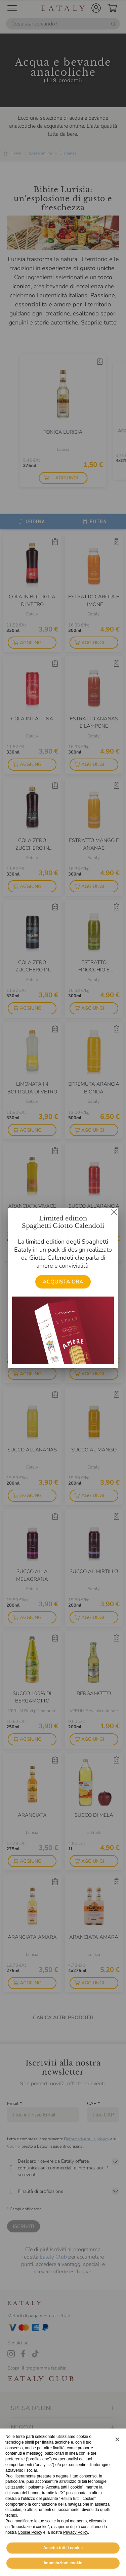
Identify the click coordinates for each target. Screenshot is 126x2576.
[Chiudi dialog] (114, 1212)
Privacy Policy (75, 2544)
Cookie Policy (30, 2544)
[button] (117, 2451)
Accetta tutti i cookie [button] (63, 2560)
